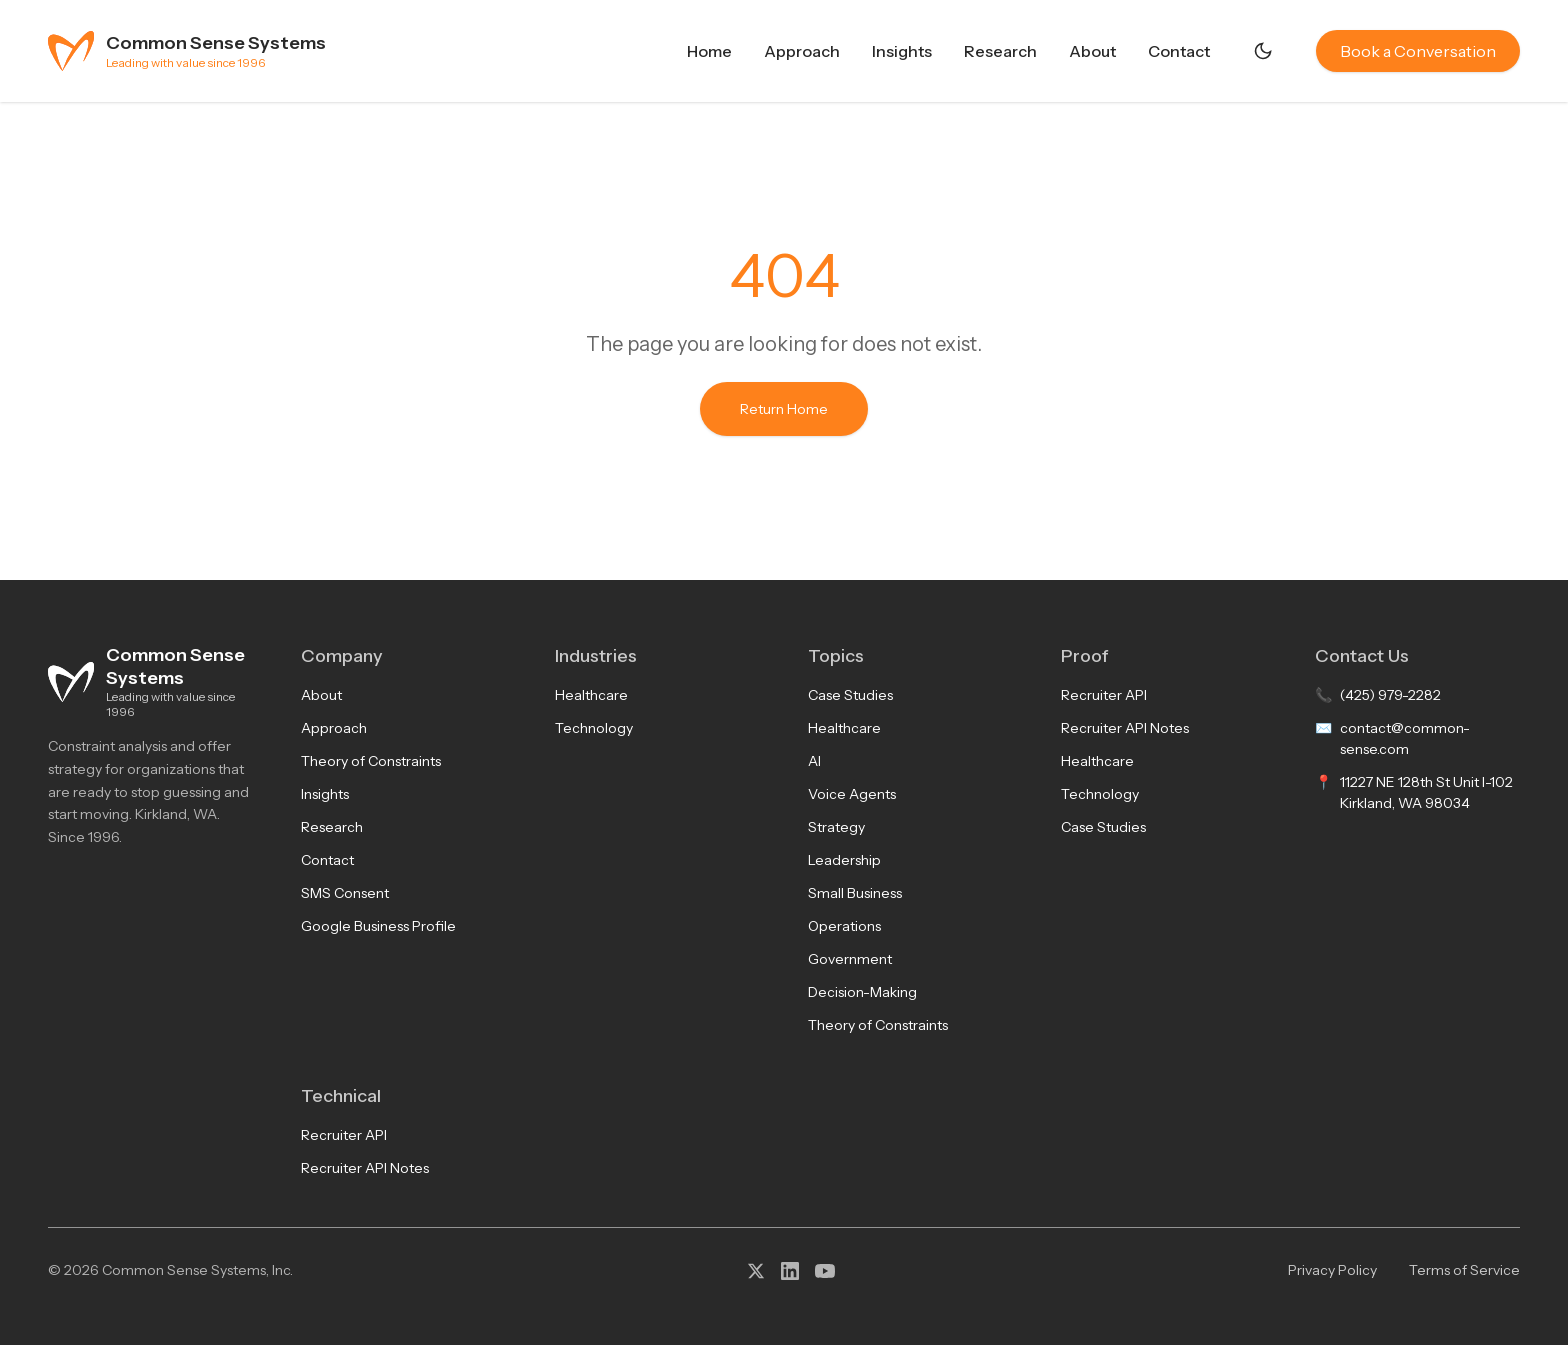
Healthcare (591, 695)
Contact (1179, 51)
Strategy (836, 827)
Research (1000, 51)
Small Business (855, 893)
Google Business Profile (378, 926)
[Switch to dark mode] (1263, 51)
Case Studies (850, 695)
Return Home (784, 409)
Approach (802, 51)
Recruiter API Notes (1125, 728)
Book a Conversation (1418, 51)
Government (850, 959)
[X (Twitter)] (756, 1271)
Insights (902, 51)
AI (814, 761)
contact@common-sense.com (1405, 738)
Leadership (844, 860)
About (1092, 51)
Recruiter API (1104, 695)
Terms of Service (1464, 1270)
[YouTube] (825, 1271)
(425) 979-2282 (1390, 695)
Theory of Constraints (371, 761)
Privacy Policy (1332, 1270)
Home (709, 51)
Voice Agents (852, 794)
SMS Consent (345, 893)
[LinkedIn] (790, 1271)
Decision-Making (862, 992)
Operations (844, 926)
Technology (594, 728)
